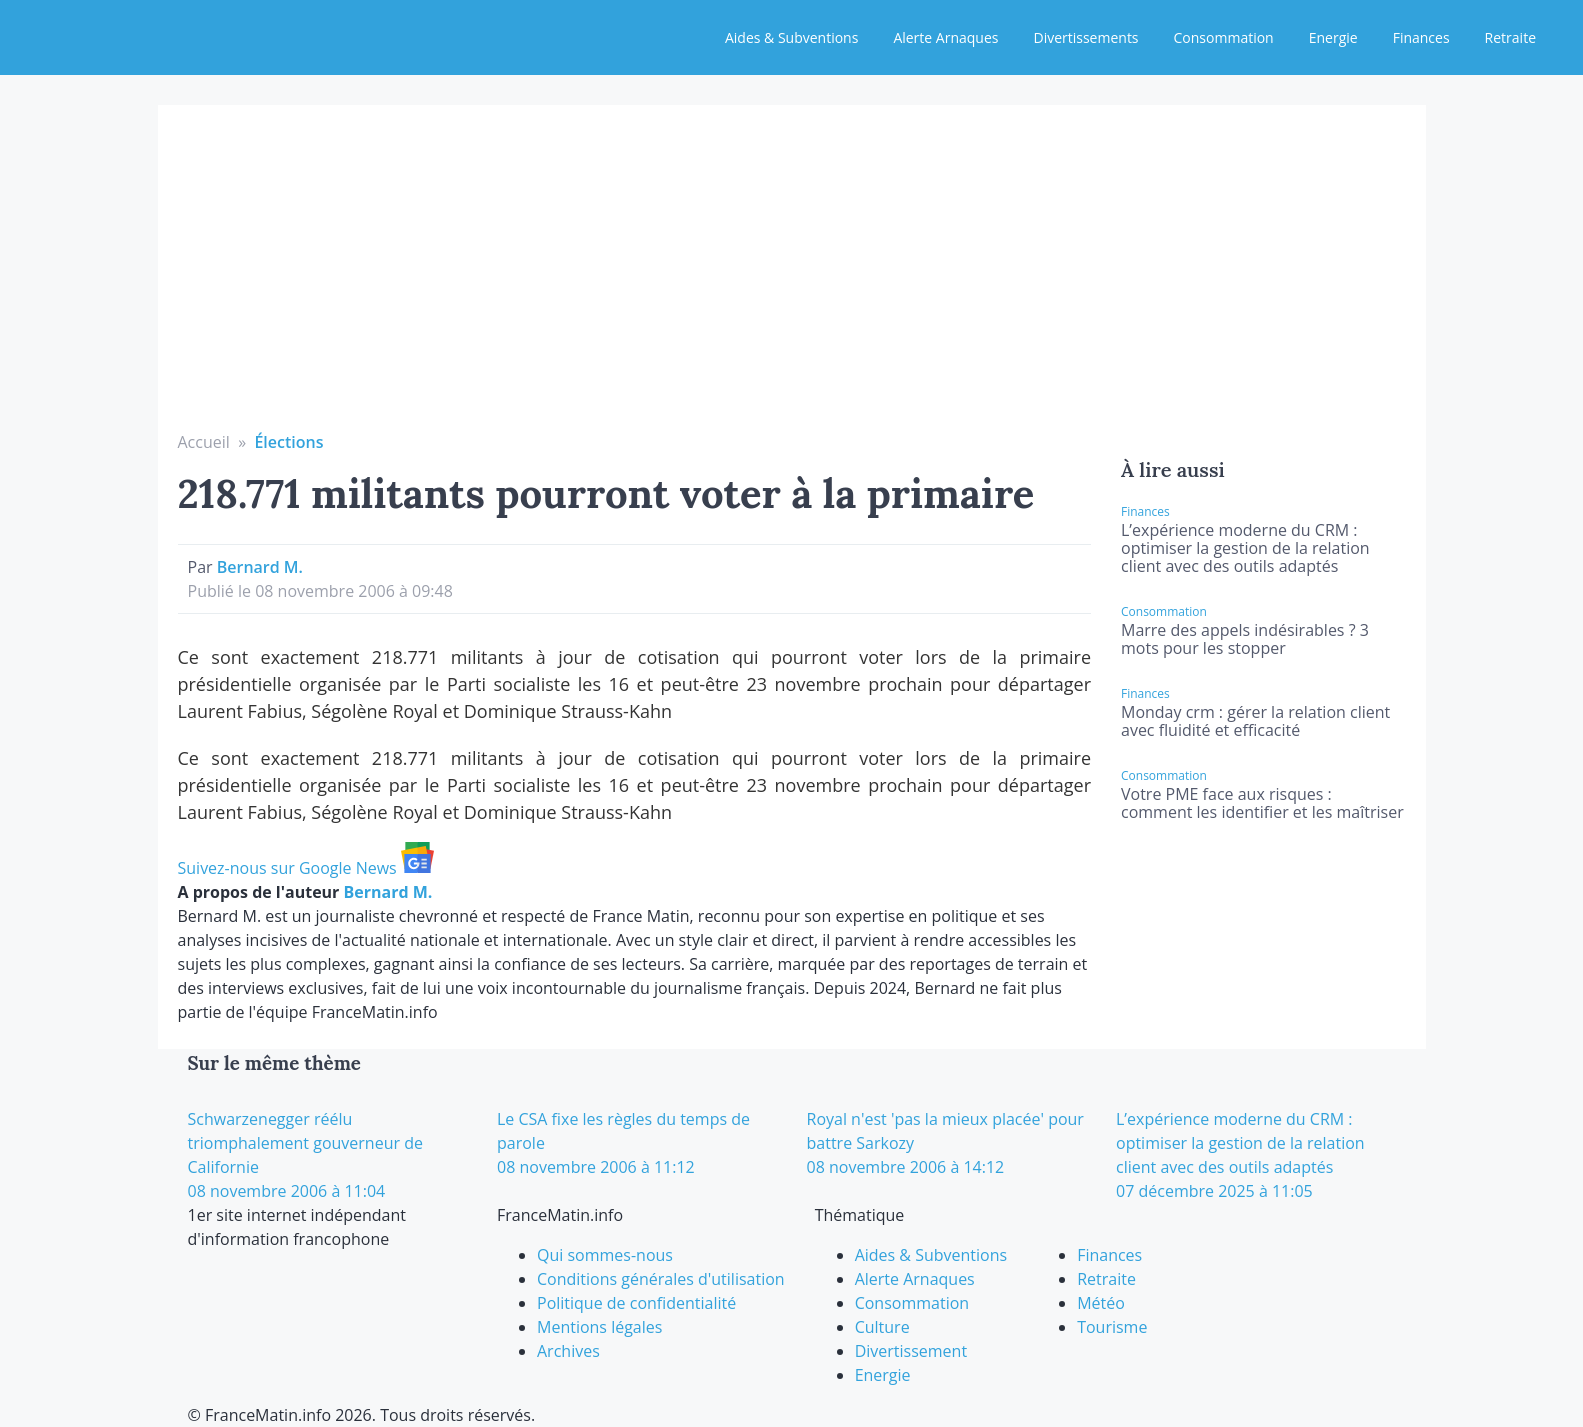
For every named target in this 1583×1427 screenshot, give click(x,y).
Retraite (1510, 37)
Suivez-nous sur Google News (306, 868)
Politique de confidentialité (636, 1303)
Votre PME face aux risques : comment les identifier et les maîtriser (1262, 803)
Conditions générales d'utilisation (661, 1279)
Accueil (204, 442)
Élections (288, 442)
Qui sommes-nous (605, 1255)
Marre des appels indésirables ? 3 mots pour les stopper (1245, 639)
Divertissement (911, 1351)
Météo (1101, 1303)
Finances (1421, 37)
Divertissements (1085, 37)
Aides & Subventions (791, 37)
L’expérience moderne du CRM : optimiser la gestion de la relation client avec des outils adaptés (1245, 548)
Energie (1333, 37)
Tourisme (1112, 1327)
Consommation (1224, 37)
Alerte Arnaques (945, 37)
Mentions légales (599, 1327)
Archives (568, 1351)
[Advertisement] (792, 280)
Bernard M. (260, 567)
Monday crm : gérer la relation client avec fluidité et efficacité (1255, 721)
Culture (882, 1327)
